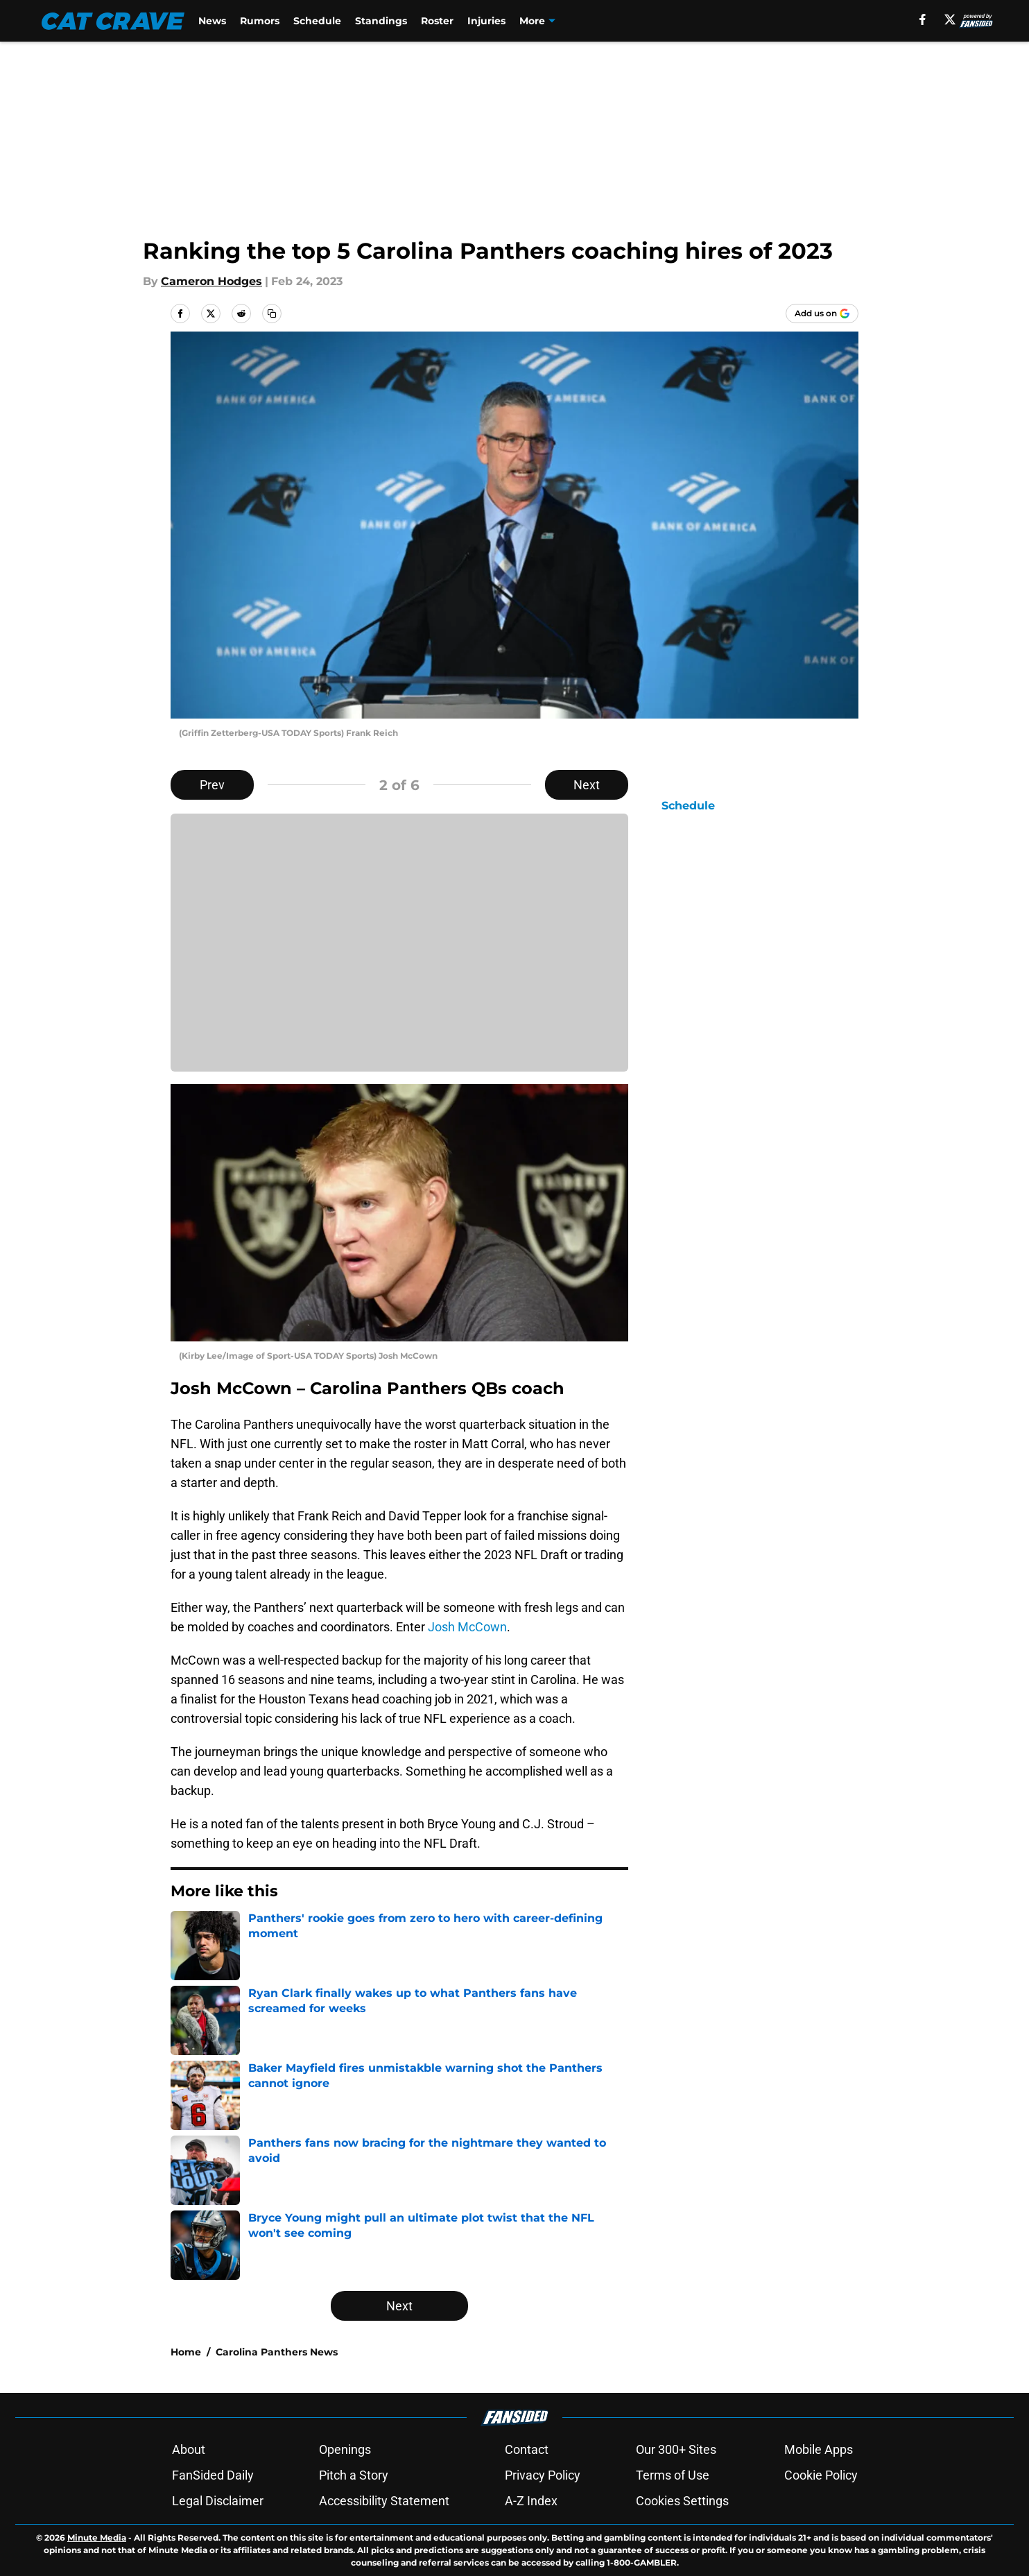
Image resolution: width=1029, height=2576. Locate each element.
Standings (381, 21)
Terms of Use (672, 2475)
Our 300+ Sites (676, 2449)
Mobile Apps (818, 2449)
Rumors (259, 21)
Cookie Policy (821, 2475)
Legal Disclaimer (217, 2500)
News (212, 21)
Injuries (486, 21)
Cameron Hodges (211, 281)
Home (186, 2352)
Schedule (317, 21)
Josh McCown (467, 1627)
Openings (345, 2449)
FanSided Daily (213, 2475)
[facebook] (922, 19)
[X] (950, 19)
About (188, 2449)
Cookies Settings (682, 2500)
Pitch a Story (353, 2475)
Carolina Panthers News (277, 2352)
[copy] (272, 313)
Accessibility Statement (384, 2500)
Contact (526, 2449)
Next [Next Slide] (586, 785)
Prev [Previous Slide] (212, 785)
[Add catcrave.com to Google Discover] (822, 313)
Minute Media (96, 2537)
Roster (437, 21)
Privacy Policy (542, 2475)
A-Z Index (531, 2500)
